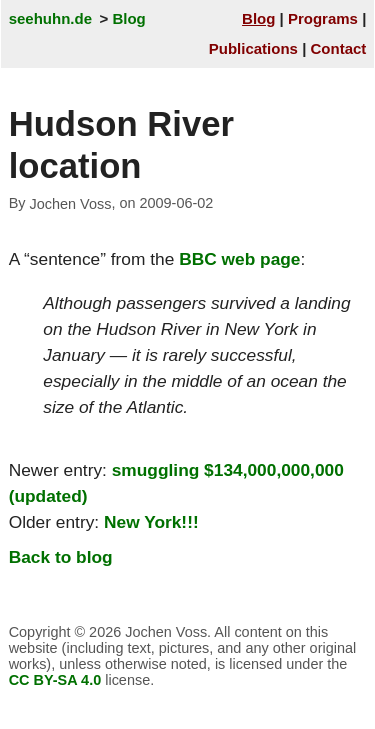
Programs (323, 18)
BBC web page (239, 259)
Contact (339, 48)
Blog (128, 18)
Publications (253, 48)
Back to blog (61, 557)
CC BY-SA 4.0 (55, 680)
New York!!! (151, 522)
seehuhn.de (50, 18)
